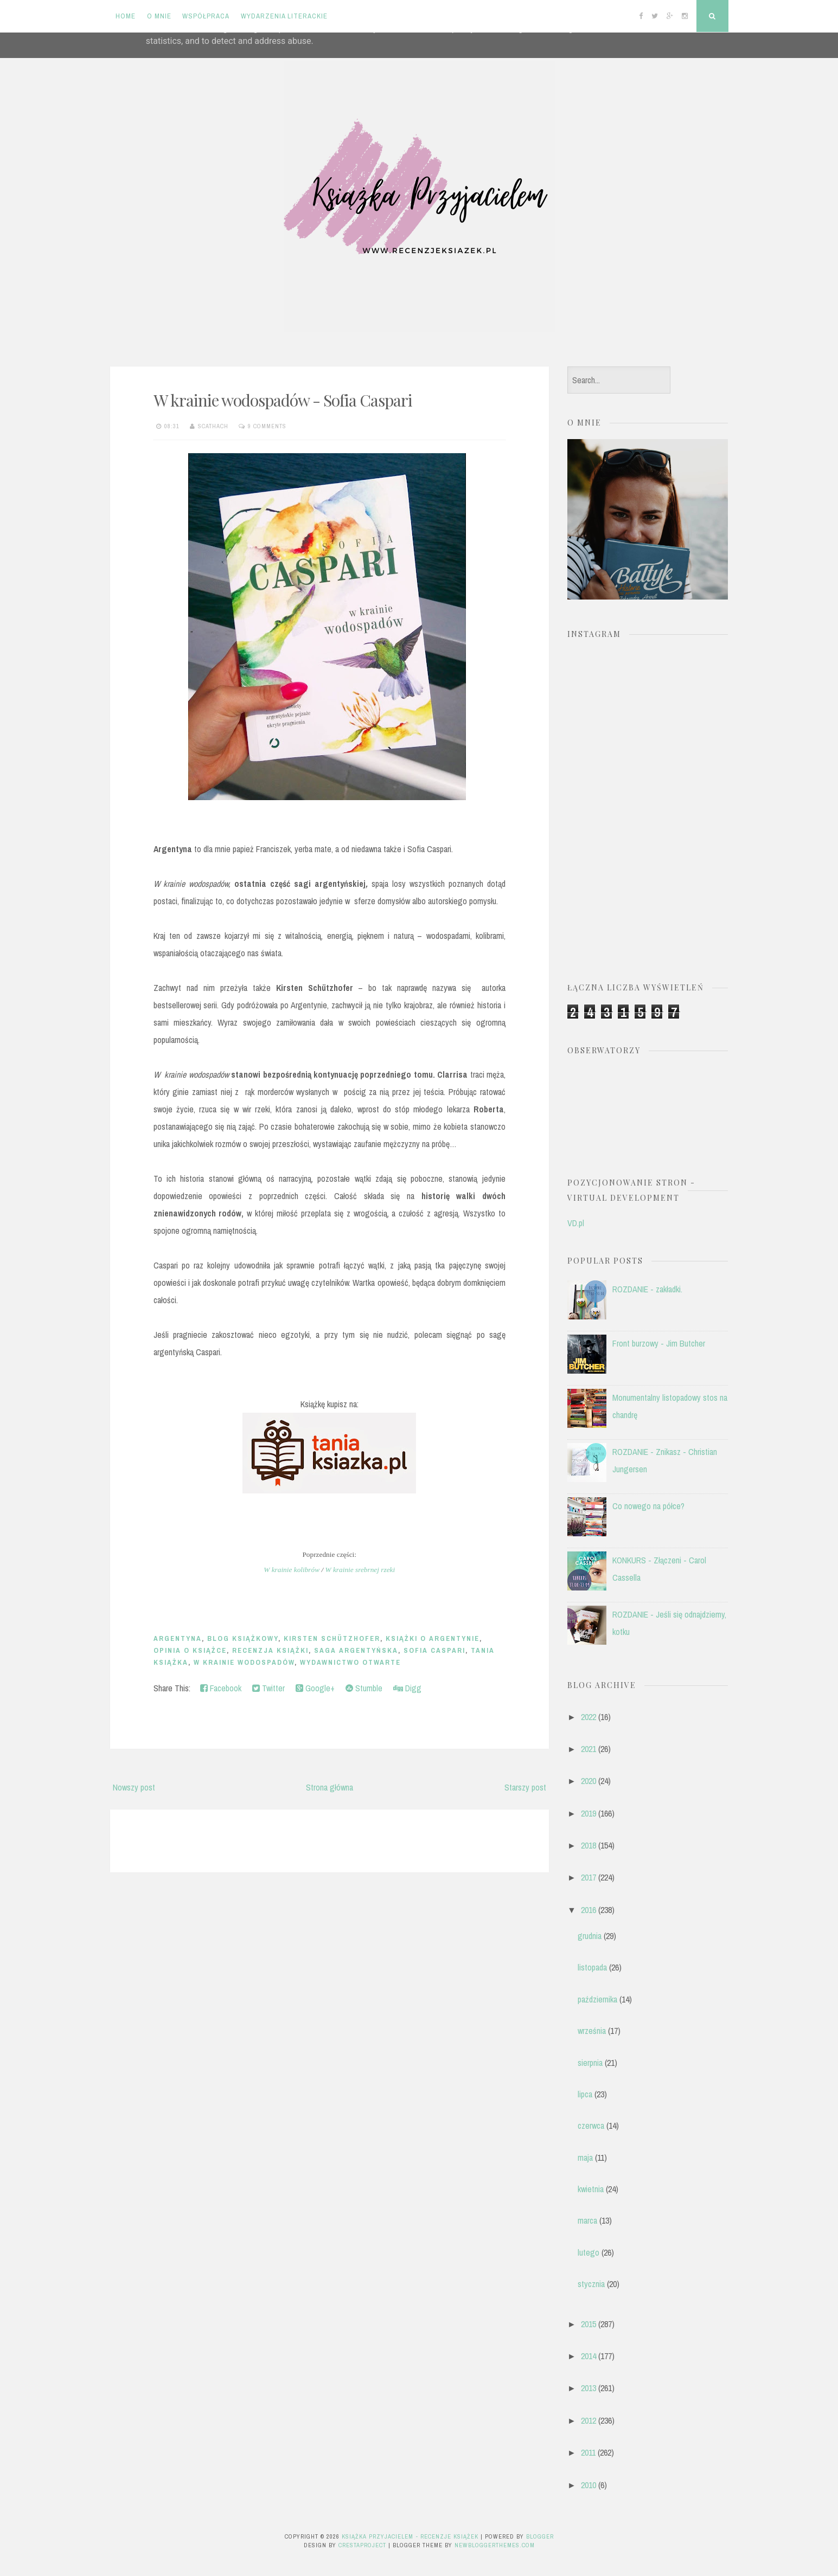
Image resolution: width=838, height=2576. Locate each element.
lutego (588, 2252)
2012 (588, 2420)
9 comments (267, 426)
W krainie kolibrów (291, 1570)
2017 (588, 1877)
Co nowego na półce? (648, 1506)
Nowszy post (134, 1787)
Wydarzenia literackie (284, 16)
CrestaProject (362, 2545)
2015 (588, 2324)
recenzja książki (270, 1650)
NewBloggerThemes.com (495, 2545)
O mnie (159, 16)
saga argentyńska (356, 1650)
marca (587, 2220)
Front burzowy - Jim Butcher (658, 1343)
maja (585, 2157)
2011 (588, 2452)
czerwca (591, 2125)
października (597, 1999)
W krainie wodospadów (244, 1662)
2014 (588, 2356)
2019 (588, 1813)
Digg (407, 1688)
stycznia (591, 2284)
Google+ (315, 1688)
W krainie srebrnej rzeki (360, 1570)
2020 (588, 1781)
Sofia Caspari (434, 1650)
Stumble (364, 1688)
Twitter (268, 1688)
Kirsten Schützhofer (332, 1638)
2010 (588, 2485)
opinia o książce (190, 1650)
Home (126, 16)
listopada (592, 1967)
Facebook (220, 1688)
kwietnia (591, 2189)
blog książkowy (242, 1638)
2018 (588, 1845)
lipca (585, 2094)
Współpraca (205, 16)
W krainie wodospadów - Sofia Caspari (282, 400)
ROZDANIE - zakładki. (647, 1289)
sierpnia (590, 2063)
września (592, 2031)
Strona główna (329, 1787)
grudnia (590, 1936)
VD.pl (575, 1223)
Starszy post (525, 1787)
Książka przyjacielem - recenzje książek (410, 2536)
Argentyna (177, 1638)
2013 (588, 2388)
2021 (588, 1749)
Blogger (540, 2536)
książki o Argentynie (432, 1638)
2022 (588, 1717)
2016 (588, 1910)
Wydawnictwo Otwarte (350, 1662)
